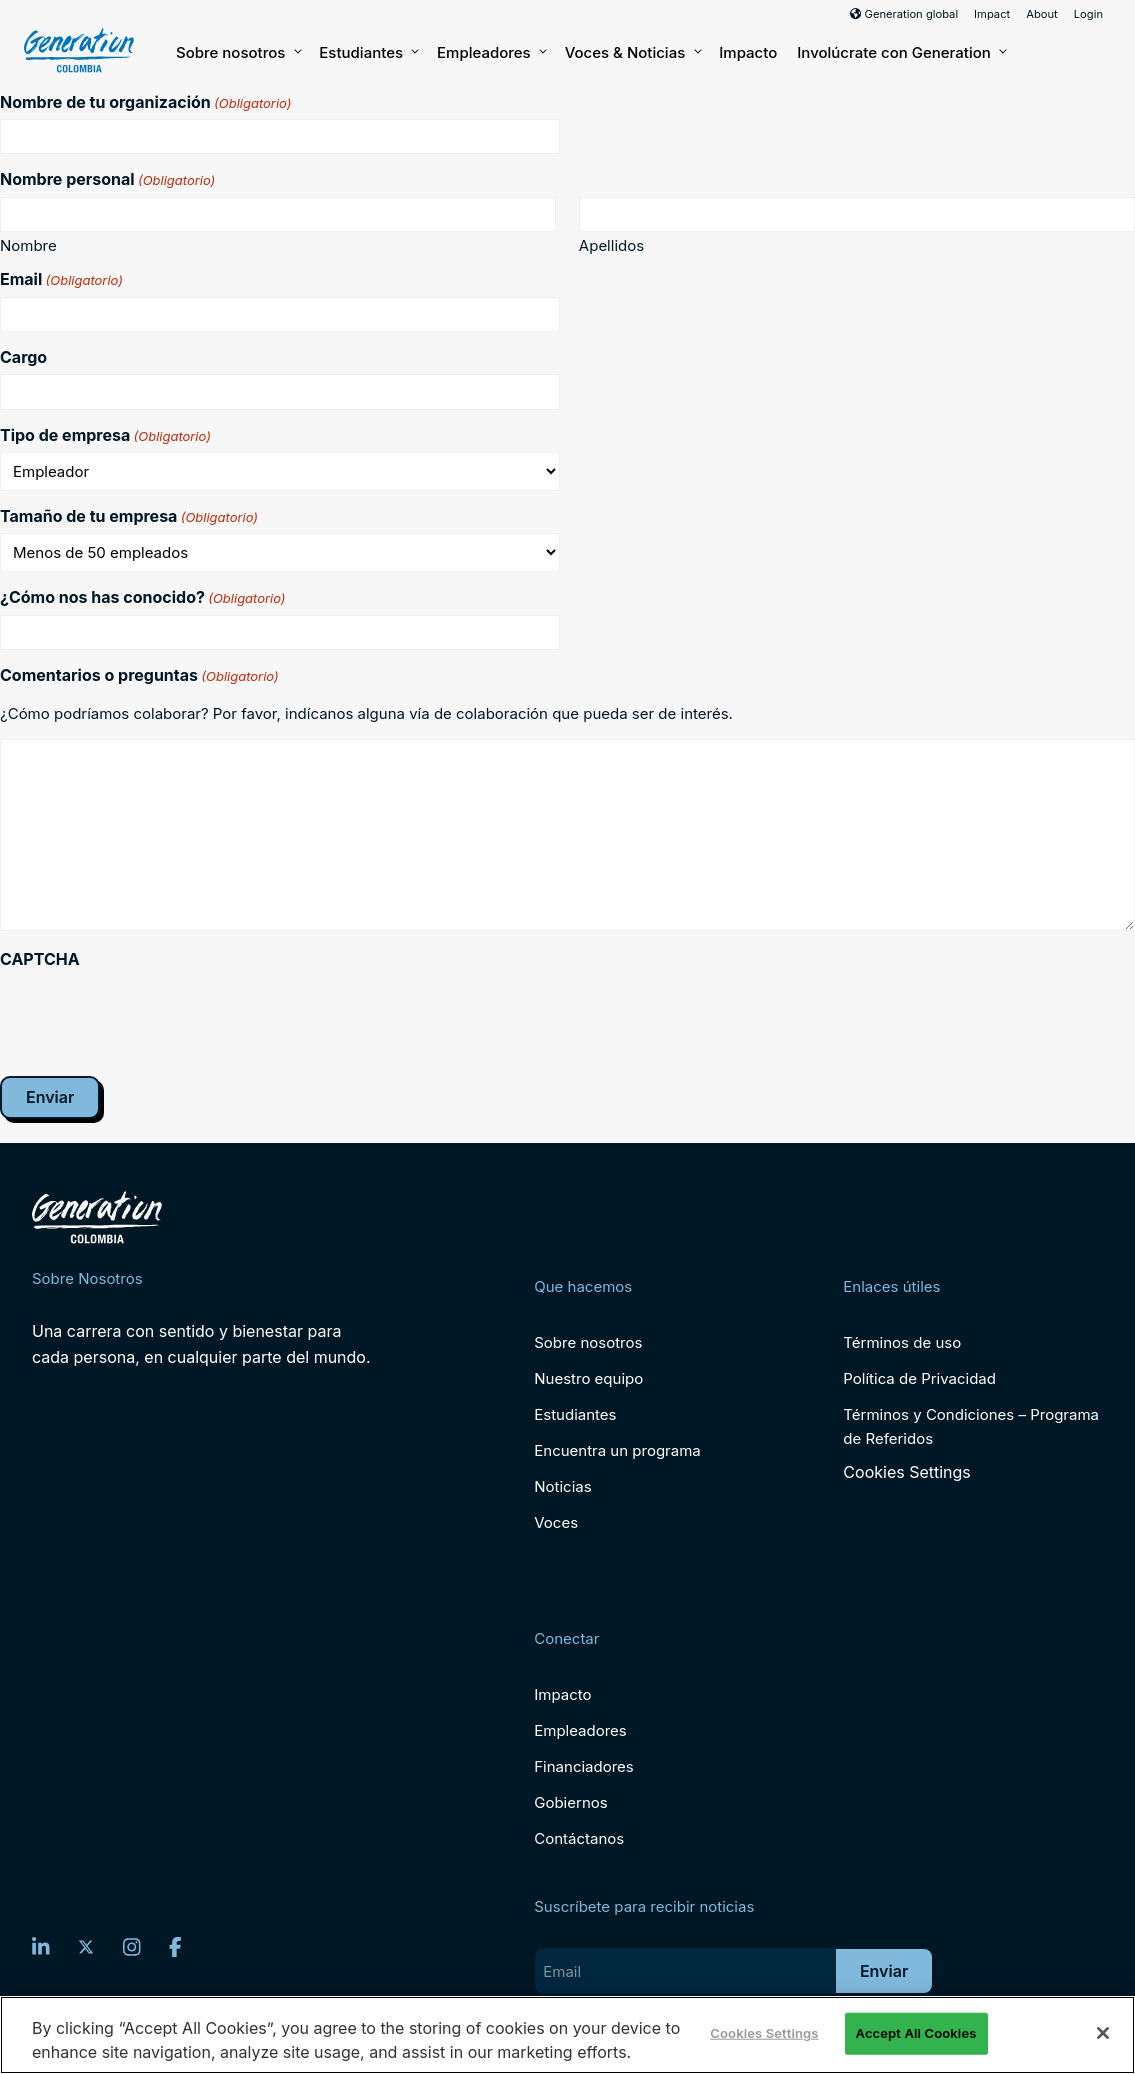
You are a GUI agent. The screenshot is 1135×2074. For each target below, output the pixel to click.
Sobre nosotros (237, 53)
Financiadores (584, 1766)
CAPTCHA (40, 959)
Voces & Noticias (632, 53)
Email (61, 279)
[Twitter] (86, 1947)
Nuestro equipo (588, 1378)
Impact (992, 14)
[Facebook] (175, 1947)
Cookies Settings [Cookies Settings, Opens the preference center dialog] (764, 2033)
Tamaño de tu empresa (129, 516)
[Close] (1103, 2033)
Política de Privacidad (919, 1378)
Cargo (23, 357)
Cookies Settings (906, 1472)
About (1042, 14)
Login (1088, 14)
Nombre (28, 245)
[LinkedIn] (41, 1947)
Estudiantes (368, 53)
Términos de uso (902, 1342)
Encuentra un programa (617, 1450)
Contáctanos (579, 1838)
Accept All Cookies (916, 2033)
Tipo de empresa (105, 435)
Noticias (562, 1486)
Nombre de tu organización (145, 102)
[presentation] (152, 1015)
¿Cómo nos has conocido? (143, 597)
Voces (556, 1522)
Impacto (748, 52)
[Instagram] (132, 1947)
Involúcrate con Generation (901, 53)
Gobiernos (570, 1802)
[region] (567, 2035)
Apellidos (611, 245)
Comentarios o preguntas (139, 675)
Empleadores (491, 53)
